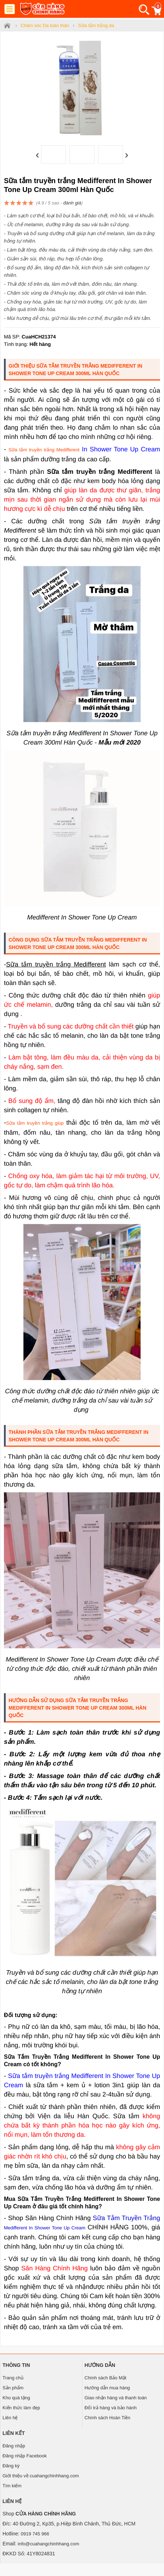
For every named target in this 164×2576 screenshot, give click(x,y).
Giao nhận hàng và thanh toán (115, 2397)
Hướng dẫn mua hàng (107, 2387)
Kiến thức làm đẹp (21, 2407)
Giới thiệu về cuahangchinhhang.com (40, 2475)
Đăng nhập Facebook (24, 2455)
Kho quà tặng (16, 2397)
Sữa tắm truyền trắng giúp (35, 1123)
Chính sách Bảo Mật (105, 2377)
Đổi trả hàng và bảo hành (110, 2407)
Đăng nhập (13, 2445)
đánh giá (72, 203)
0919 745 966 (35, 2533)
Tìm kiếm (11, 2485)
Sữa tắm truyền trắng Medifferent (44, 449)
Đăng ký (11, 2465)
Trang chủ (13, 2377)
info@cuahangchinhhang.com (48, 2543)
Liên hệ (9, 2417)
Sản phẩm (13, 2387)
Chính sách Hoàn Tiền (107, 2417)
